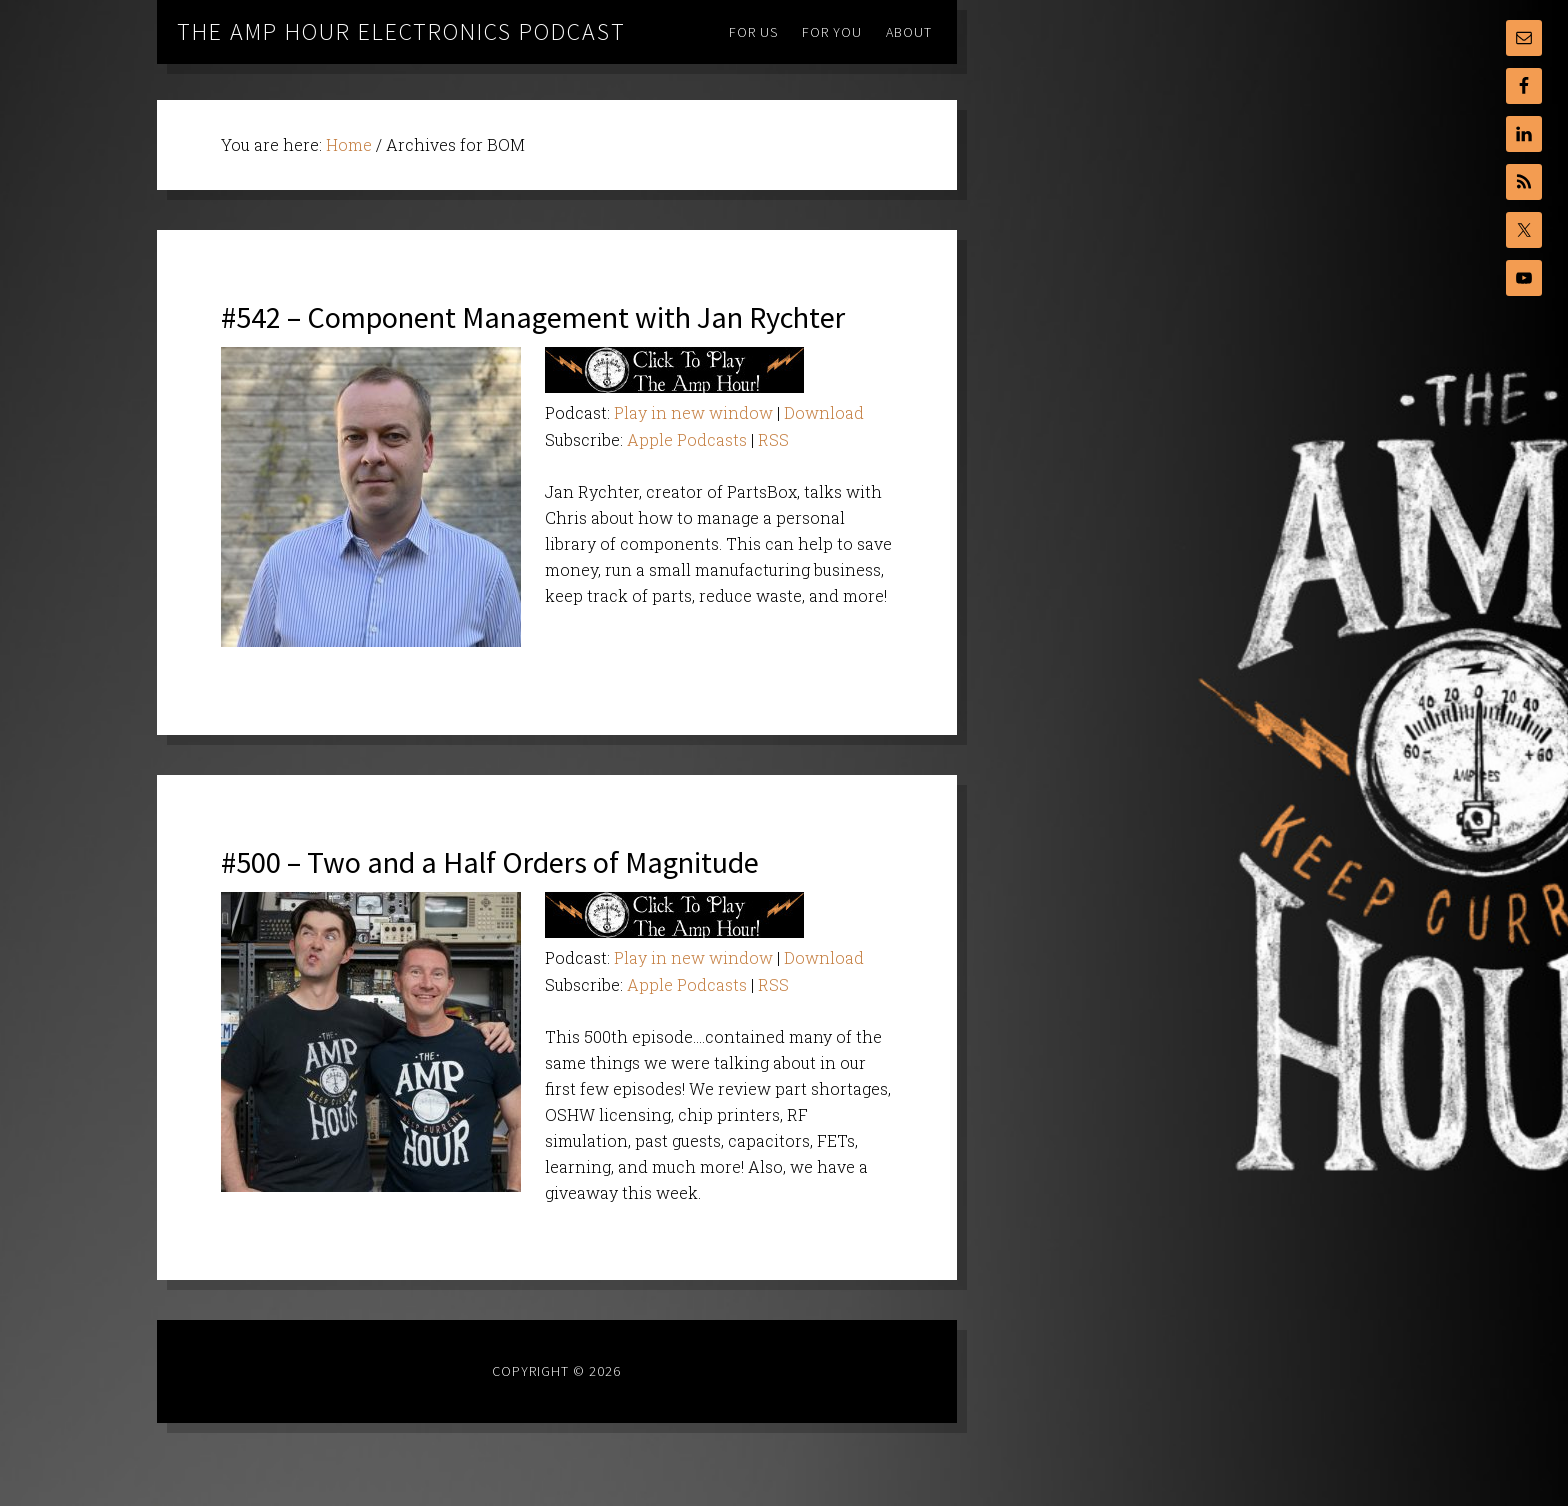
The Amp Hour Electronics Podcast (401, 31)
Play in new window (693, 455)
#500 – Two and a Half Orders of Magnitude (543, 903)
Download (824, 455)
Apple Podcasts (687, 482)
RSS (773, 482)
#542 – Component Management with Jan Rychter (535, 337)
